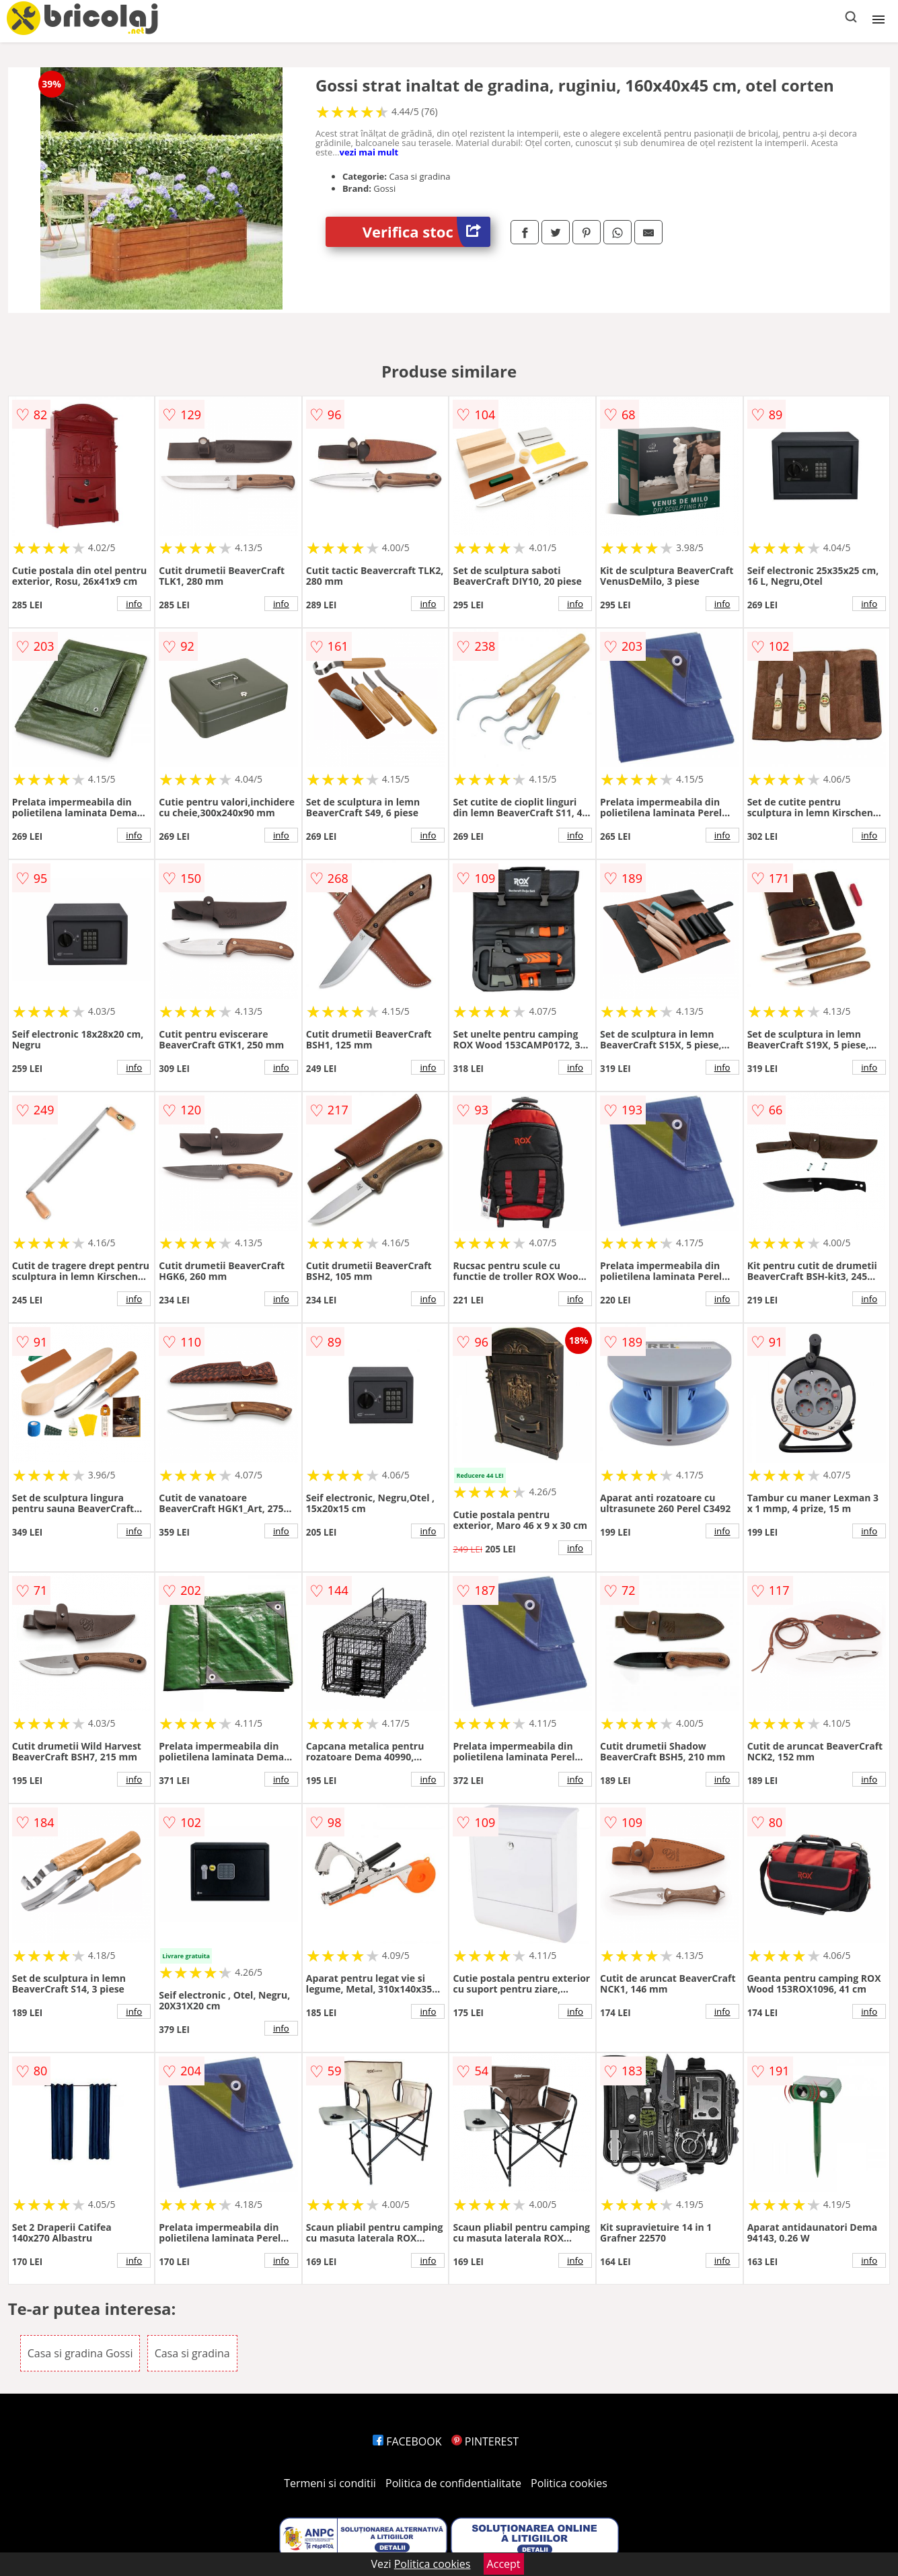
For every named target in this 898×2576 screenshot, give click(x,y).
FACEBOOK (407, 2441)
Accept (504, 2563)
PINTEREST (485, 2441)
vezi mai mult (369, 152)
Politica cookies (569, 2483)
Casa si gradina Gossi (80, 2353)
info (134, 604)
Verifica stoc (426, 232)
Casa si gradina (192, 2353)
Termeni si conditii (330, 2483)
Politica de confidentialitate (453, 2483)
